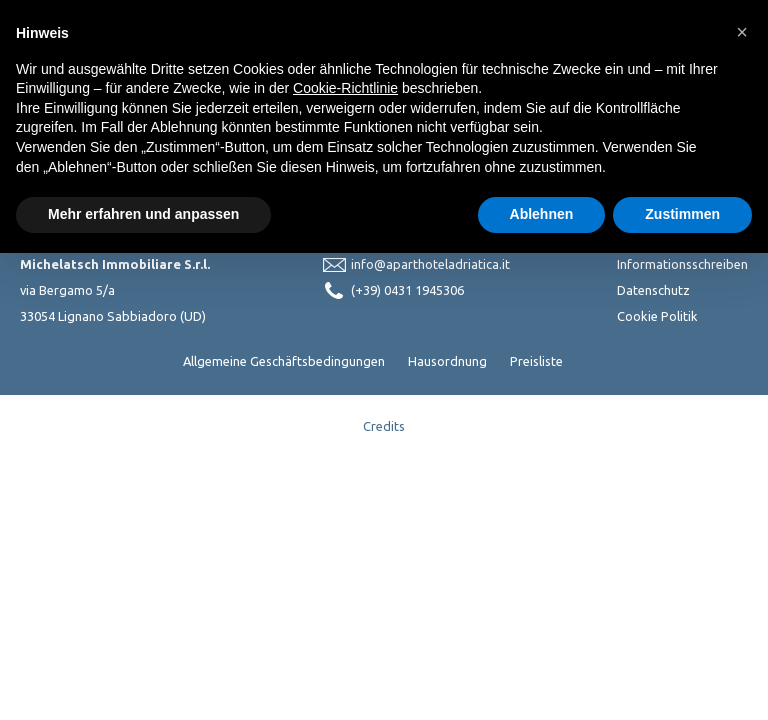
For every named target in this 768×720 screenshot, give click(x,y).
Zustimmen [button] (682, 214)
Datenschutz (653, 290)
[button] (742, 32)
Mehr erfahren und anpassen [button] (143, 214)
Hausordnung (447, 361)
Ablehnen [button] (542, 214)
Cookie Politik (657, 316)
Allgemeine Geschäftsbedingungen (284, 361)
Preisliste (536, 361)
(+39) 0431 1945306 (407, 290)
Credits (384, 426)
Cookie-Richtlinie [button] (345, 88)
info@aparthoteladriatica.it (430, 264)
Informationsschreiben (682, 264)
